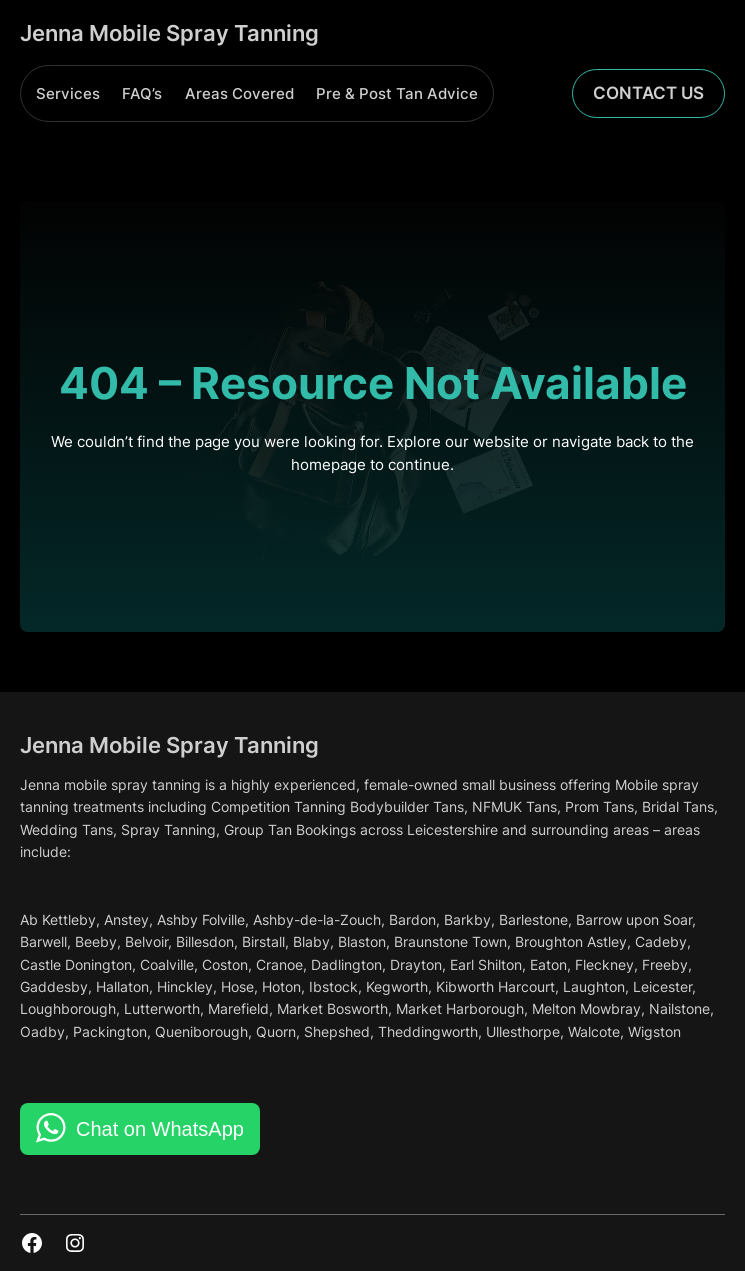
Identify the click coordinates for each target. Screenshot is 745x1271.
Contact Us (648, 93)
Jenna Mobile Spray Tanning (169, 32)
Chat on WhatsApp (160, 1129)
